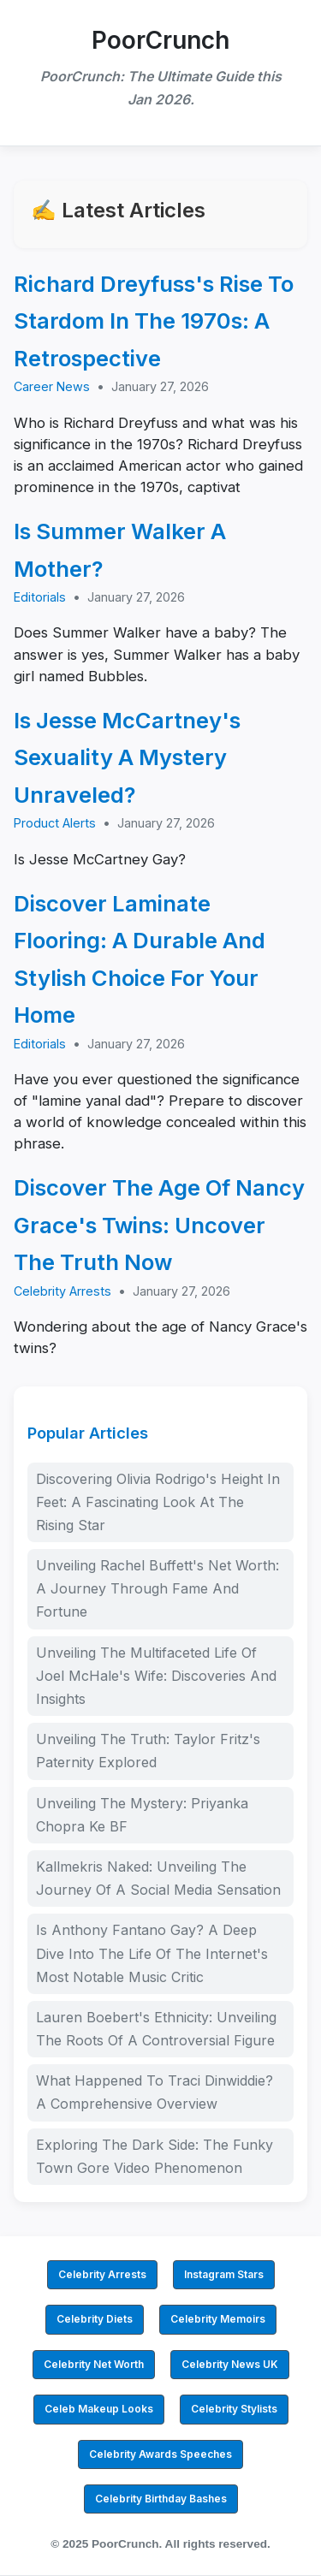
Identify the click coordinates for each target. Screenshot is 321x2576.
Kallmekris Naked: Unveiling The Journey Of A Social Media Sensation (158, 1878)
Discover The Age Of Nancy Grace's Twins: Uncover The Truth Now (159, 1224)
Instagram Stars (224, 2274)
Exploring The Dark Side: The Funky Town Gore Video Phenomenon (154, 2156)
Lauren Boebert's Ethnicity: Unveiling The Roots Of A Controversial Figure (156, 2029)
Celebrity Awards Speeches (160, 2454)
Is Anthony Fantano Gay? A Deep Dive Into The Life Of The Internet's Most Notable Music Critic (152, 1953)
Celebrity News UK (229, 2364)
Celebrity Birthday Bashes (161, 2498)
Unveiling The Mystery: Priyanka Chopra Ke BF (142, 1815)
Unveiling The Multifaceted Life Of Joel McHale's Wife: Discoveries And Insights (156, 1675)
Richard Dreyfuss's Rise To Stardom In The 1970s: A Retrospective (154, 320)
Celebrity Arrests (62, 1291)
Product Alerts (55, 823)
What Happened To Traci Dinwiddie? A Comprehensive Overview (154, 2092)
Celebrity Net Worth (94, 2364)
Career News (52, 386)
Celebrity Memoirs (217, 2318)
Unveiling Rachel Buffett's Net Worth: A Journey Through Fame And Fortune (157, 1588)
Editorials (40, 597)
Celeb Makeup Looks (99, 2408)
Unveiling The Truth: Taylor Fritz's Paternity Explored (148, 1750)
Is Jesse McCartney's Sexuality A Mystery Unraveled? (127, 757)
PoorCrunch (160, 40)
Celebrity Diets (94, 2318)
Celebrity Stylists (234, 2408)
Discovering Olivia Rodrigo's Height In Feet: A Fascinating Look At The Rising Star (158, 1502)
